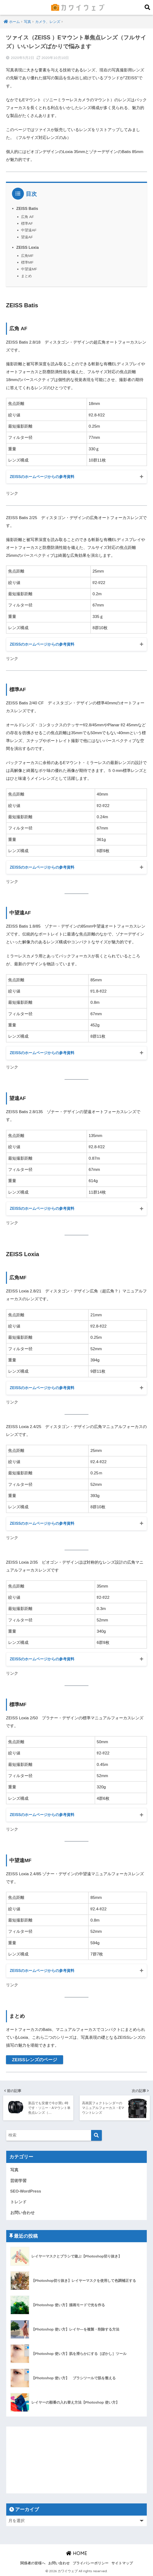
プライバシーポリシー (91, 2563)
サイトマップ (122, 2563)
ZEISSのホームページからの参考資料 (44, 476)
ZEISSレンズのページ (34, 2059)
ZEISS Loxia (27, 247)
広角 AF (27, 217)
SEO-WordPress (25, 2191)
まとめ (26, 276)
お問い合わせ (22, 2212)
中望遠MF (29, 269)
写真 (14, 2170)
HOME (76, 2553)
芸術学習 (18, 2180)
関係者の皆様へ (32, 2563)
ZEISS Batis (27, 208)
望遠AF (27, 237)
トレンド (18, 2202)
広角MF (27, 256)
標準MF (27, 262)
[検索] (96, 2135)
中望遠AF (29, 230)
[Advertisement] (76, 2460)
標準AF (27, 223)
